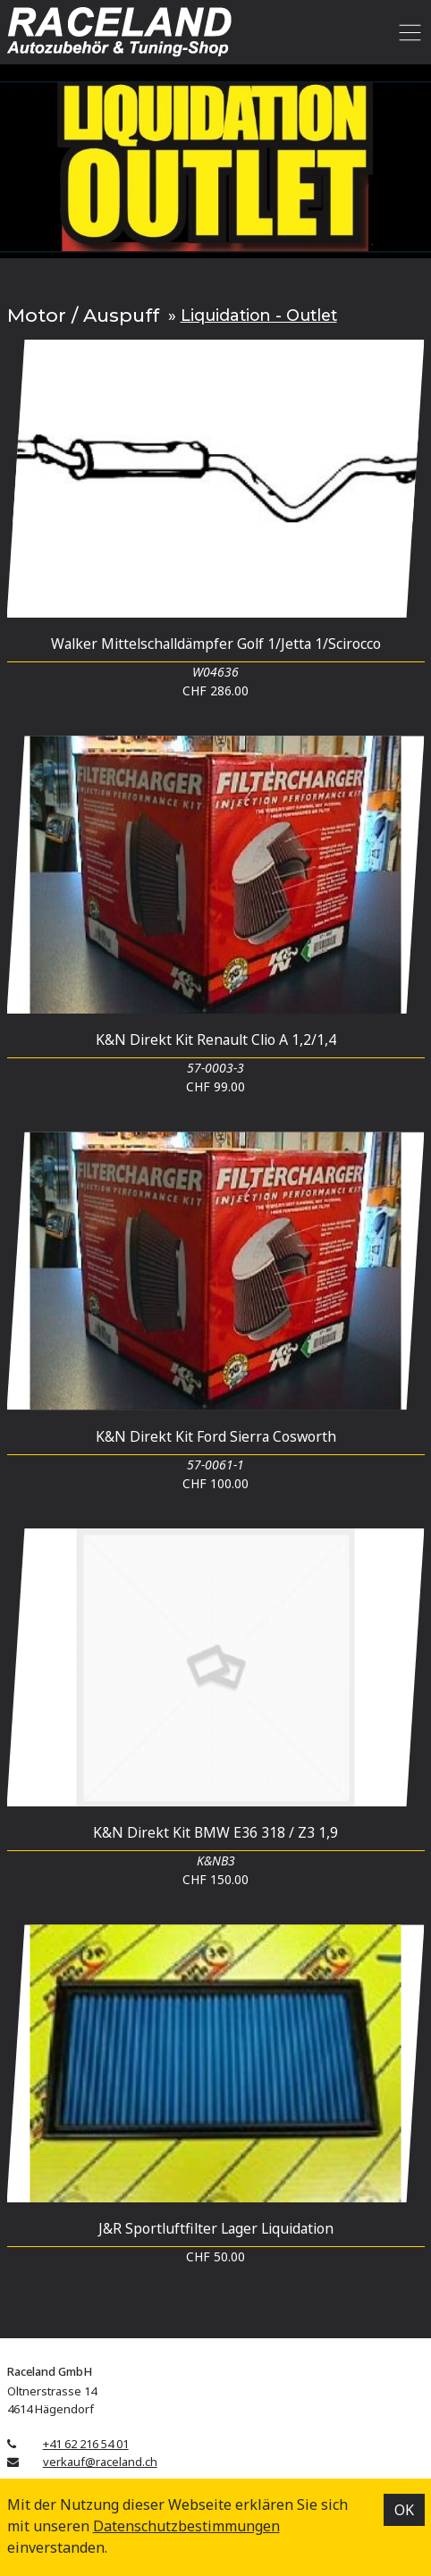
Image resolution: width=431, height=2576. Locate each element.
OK (404, 2510)
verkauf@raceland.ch (100, 2462)
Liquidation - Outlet (259, 315)
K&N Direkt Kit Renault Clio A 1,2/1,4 (216, 1039)
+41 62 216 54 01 (86, 2444)
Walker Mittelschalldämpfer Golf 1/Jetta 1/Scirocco (216, 643)
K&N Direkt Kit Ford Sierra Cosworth (216, 1436)
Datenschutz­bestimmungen (186, 2526)
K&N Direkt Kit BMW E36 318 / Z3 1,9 (215, 1832)
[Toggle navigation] (407, 32)
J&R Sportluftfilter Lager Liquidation (216, 2228)
